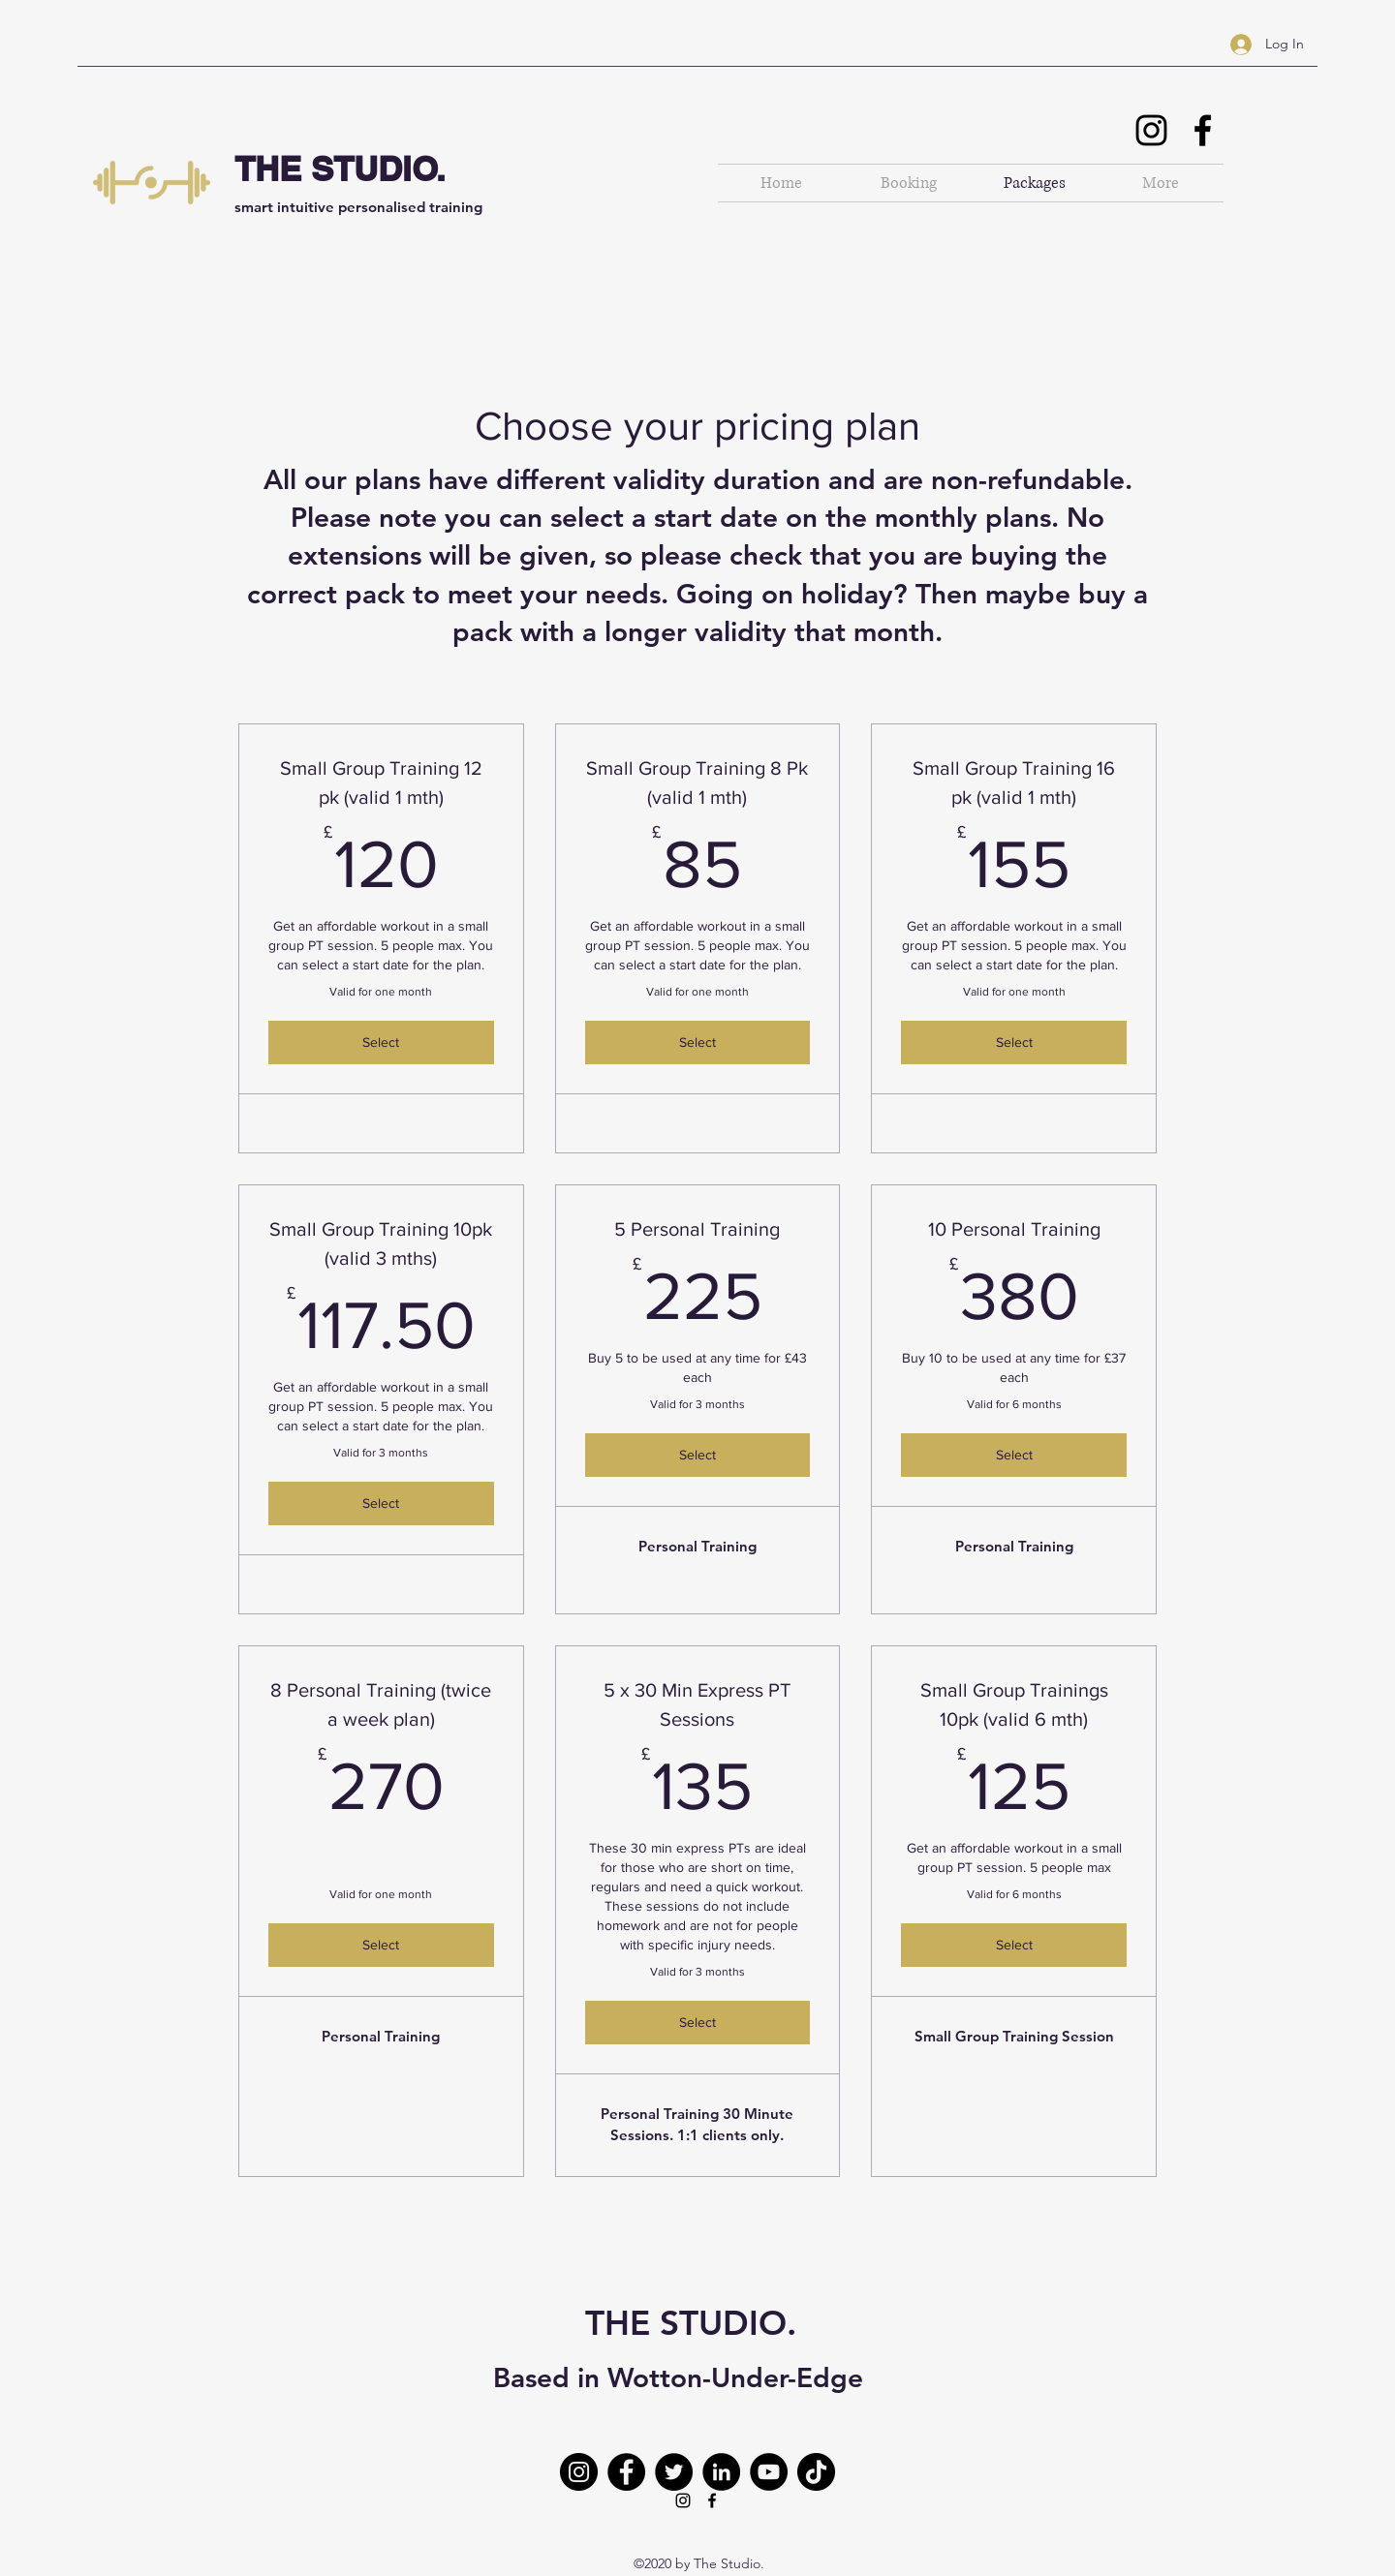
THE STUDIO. (340, 168)
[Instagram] (1151, 130)
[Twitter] (674, 2472)
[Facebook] (1203, 130)
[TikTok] (816, 2472)
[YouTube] (769, 2472)
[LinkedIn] (721, 2472)
